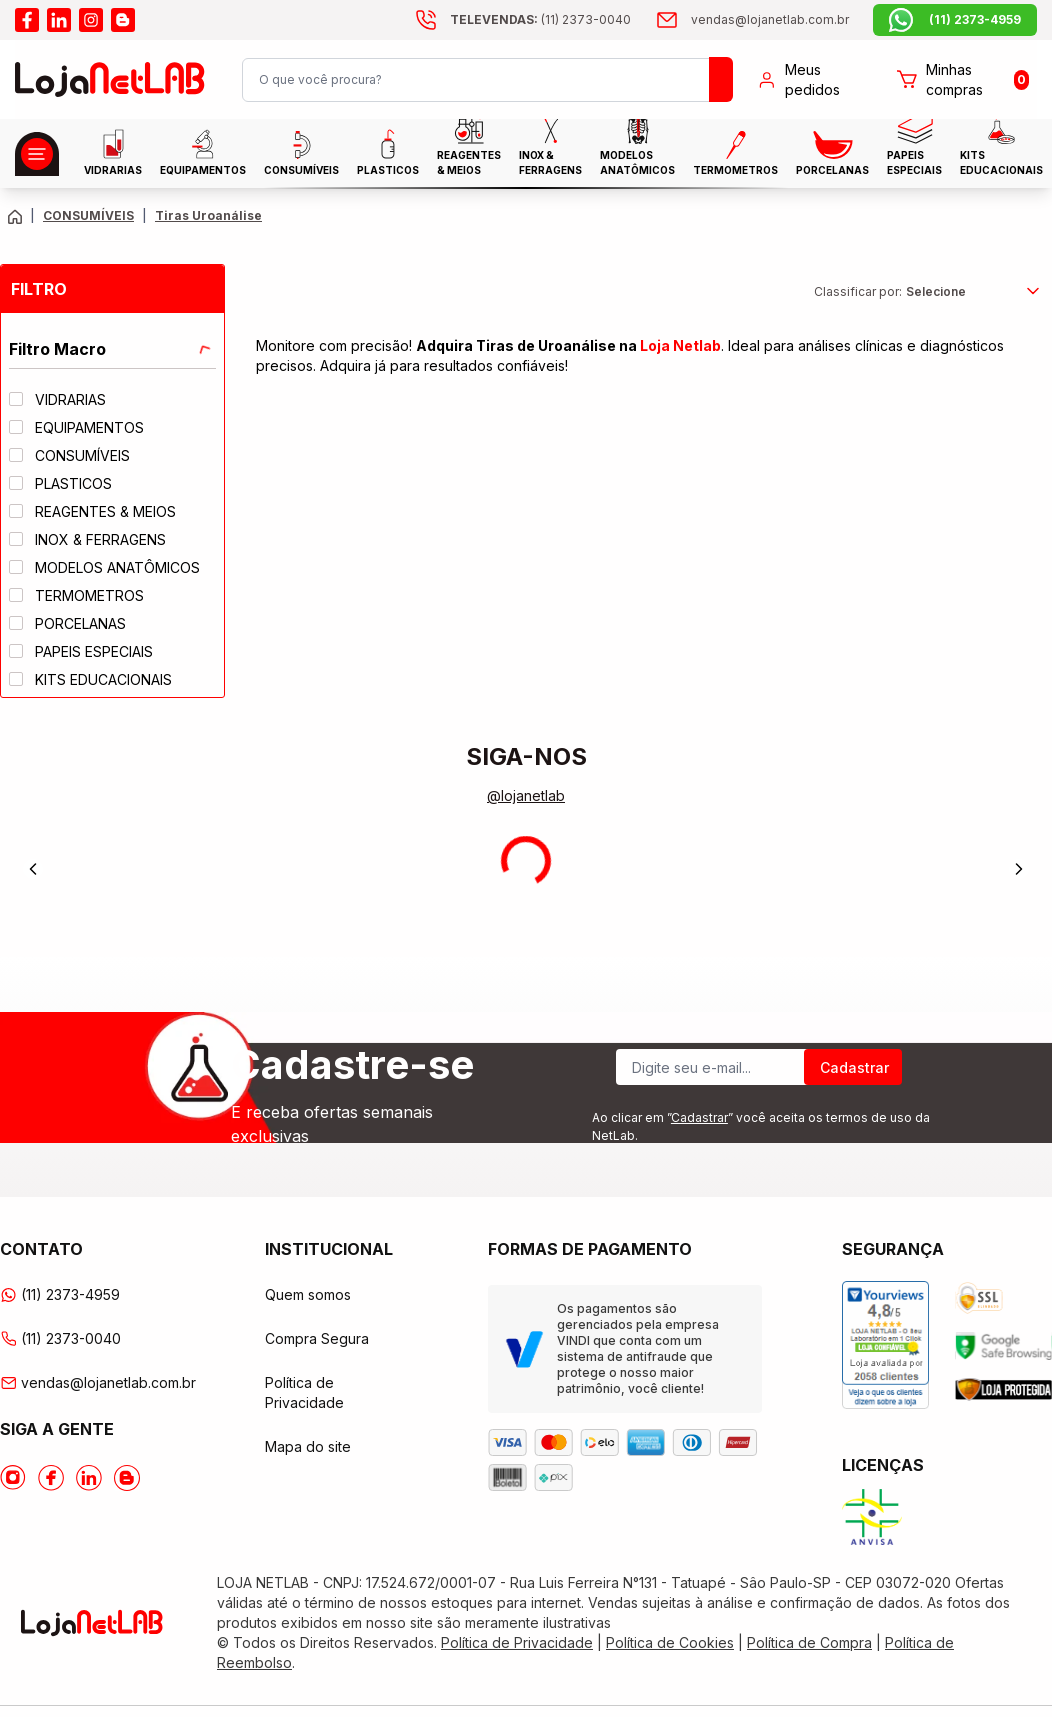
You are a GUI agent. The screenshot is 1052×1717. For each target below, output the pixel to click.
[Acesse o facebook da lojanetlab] (27, 20)
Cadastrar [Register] (854, 1067)
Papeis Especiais (914, 152)
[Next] (1019, 869)
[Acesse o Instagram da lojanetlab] (13, 1478)
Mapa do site (308, 1446)
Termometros (735, 153)
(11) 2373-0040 (60, 1338)
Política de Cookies (670, 1642)
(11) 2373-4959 (60, 1294)
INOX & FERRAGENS (550, 152)
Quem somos (308, 1294)
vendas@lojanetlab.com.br (92, 1382)
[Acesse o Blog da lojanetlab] (127, 1478)
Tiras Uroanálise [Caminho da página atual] (208, 215)
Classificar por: (858, 291)
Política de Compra (809, 1642)
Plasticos (388, 152)
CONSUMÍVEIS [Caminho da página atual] (88, 215)
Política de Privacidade (517, 1642)
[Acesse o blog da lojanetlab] (123, 20)
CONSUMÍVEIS (301, 153)
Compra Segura (317, 1338)
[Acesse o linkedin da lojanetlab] (59, 20)
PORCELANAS (832, 153)
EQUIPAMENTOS (203, 152)
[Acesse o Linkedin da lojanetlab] (89, 1478)
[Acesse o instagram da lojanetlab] (91, 20)
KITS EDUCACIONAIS (1001, 152)
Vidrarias (113, 152)
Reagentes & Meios (469, 152)
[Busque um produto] (721, 79)
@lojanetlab (526, 795)
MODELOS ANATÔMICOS (637, 152)
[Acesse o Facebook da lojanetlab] (51, 1478)
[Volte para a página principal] (15, 216)
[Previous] (33, 869)
